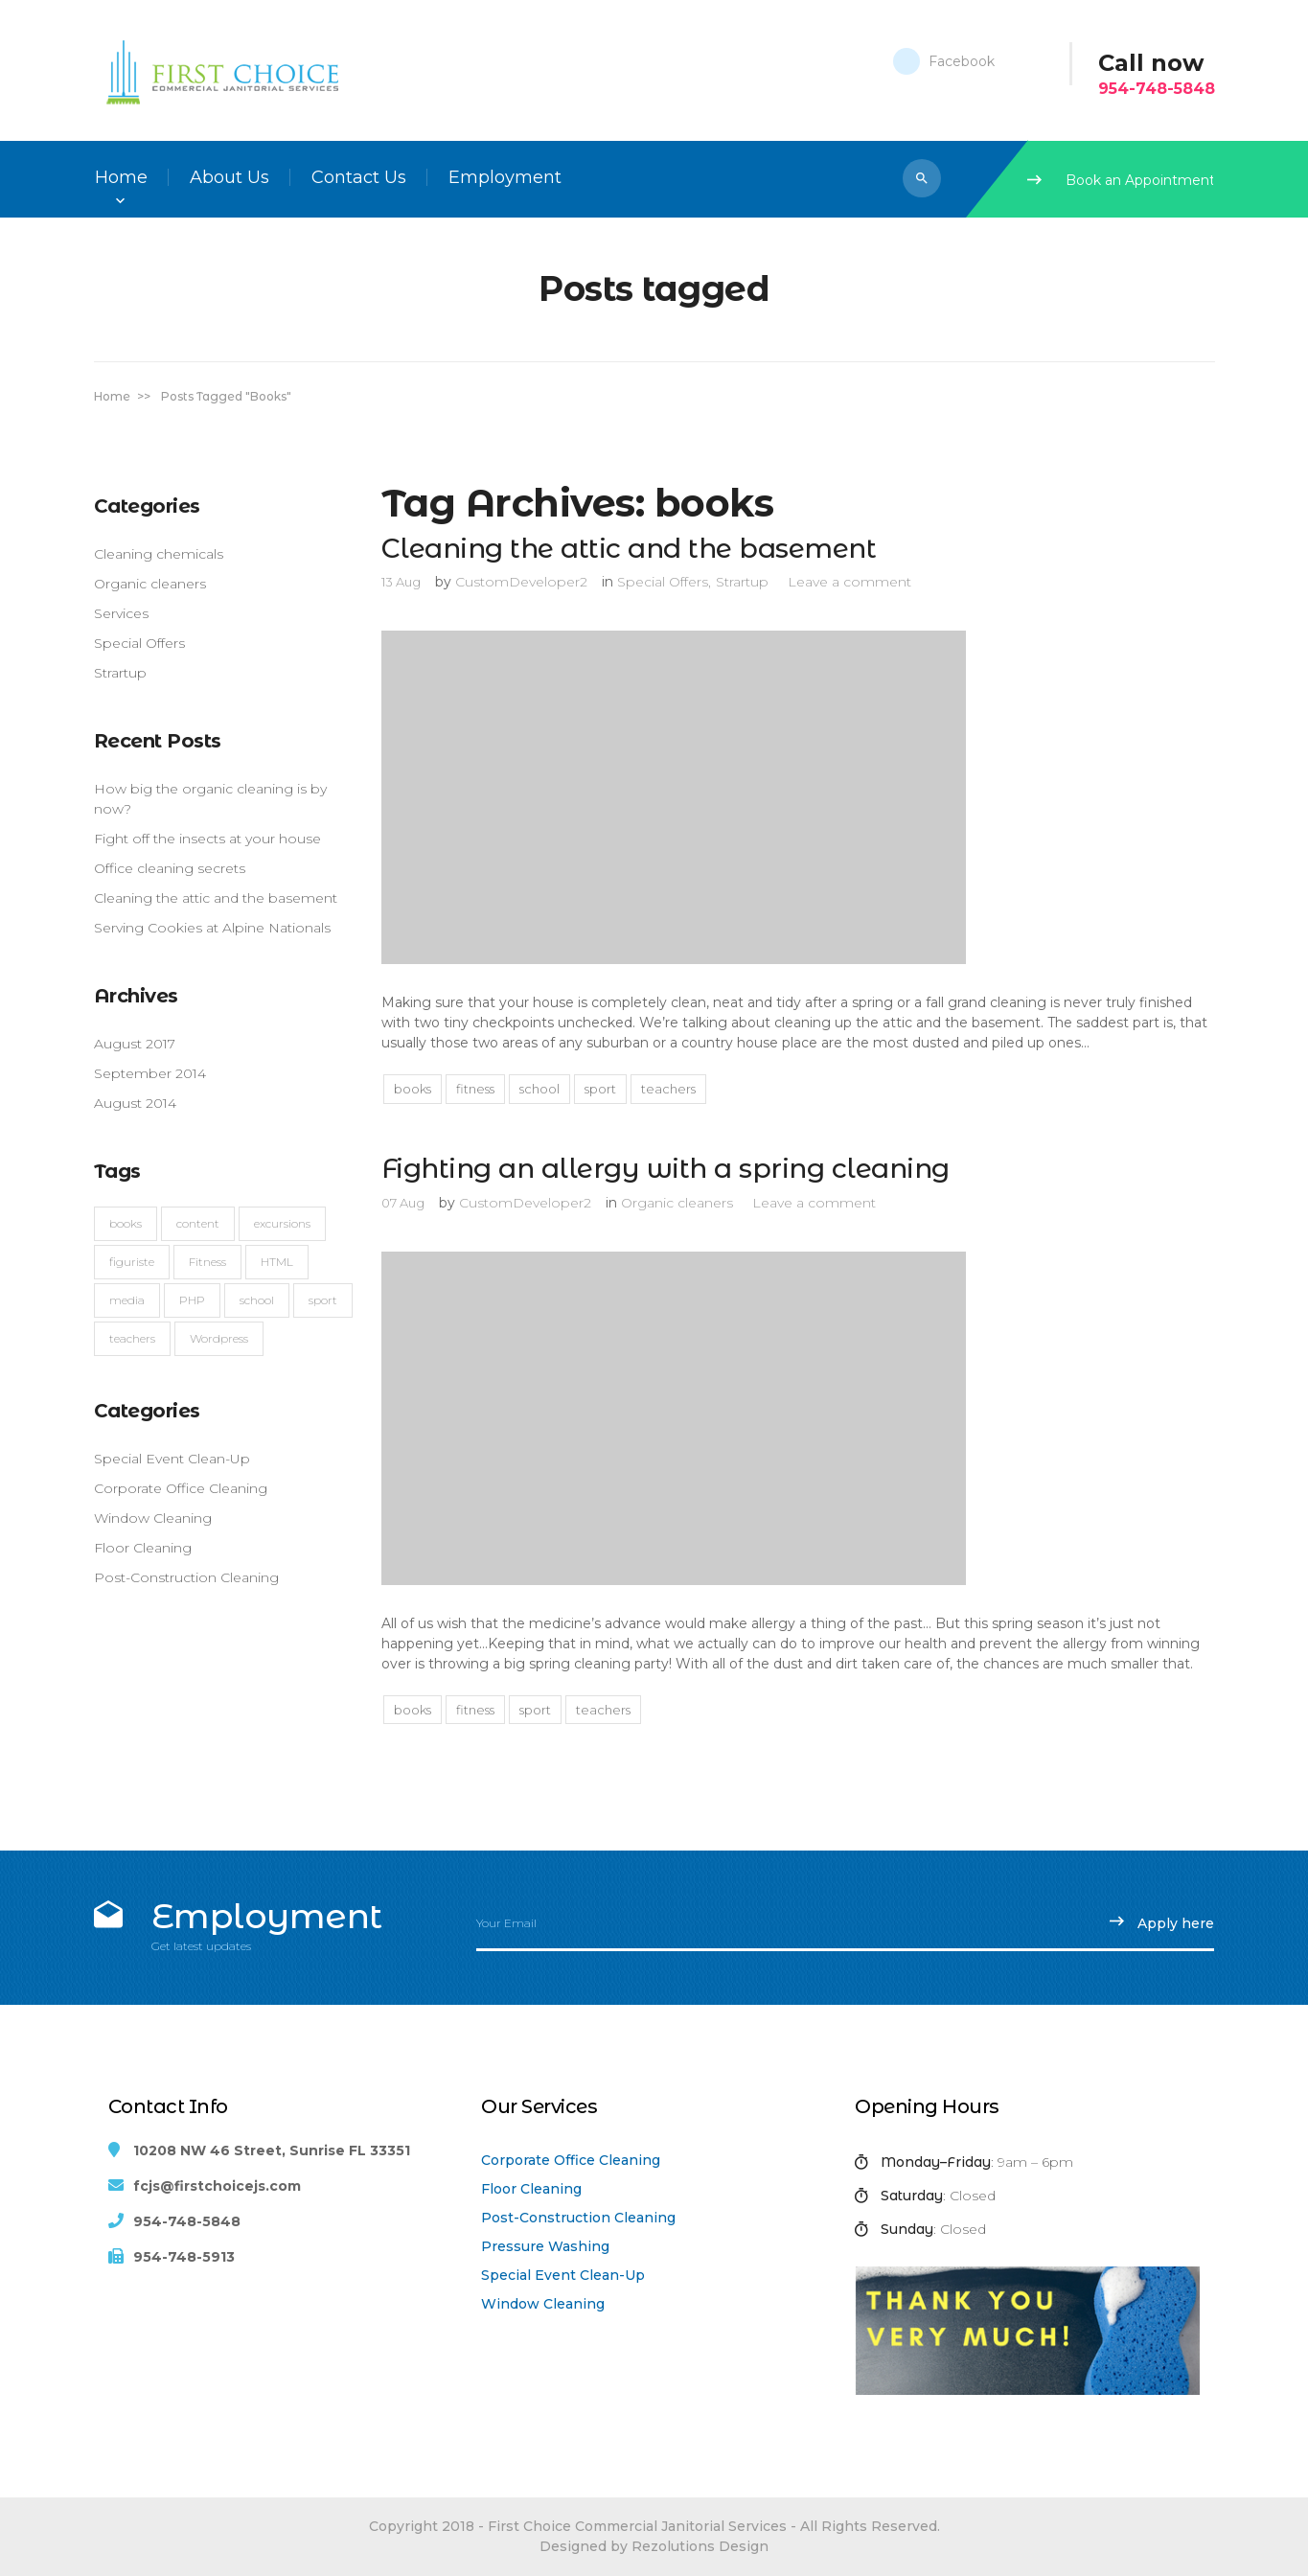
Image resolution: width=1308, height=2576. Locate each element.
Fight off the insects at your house (207, 838)
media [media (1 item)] (127, 1300)
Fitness (475, 1088)
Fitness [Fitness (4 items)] (207, 1261)
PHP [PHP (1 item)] (192, 1300)
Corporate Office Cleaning (570, 2160)
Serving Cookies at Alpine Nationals (212, 927)
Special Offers (139, 643)
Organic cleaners (150, 583)
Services (121, 613)
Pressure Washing (545, 2246)
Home (121, 177)
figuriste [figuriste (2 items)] (131, 1261)
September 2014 (150, 1073)
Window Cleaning (543, 2303)
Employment (505, 177)
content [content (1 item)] (197, 1223)
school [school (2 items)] (257, 1300)
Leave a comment (849, 581)
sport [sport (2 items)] (323, 1300)
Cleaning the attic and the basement (215, 898)
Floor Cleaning (531, 2188)
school (539, 1088)
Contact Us (358, 177)
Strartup (120, 672)
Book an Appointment (1121, 180)
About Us (229, 177)
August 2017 (134, 1043)
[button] (922, 178)
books (412, 1088)
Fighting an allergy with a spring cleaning (665, 1168)
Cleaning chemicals (158, 554)
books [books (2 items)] (125, 1223)
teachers (668, 1088)
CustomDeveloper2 (521, 581)
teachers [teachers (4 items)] (132, 1338)
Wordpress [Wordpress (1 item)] (219, 1338)
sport (600, 1088)
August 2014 (135, 1103)
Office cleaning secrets (169, 868)
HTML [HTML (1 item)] (277, 1261)
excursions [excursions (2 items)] (282, 1223)
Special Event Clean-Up (563, 2275)
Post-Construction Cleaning (578, 2217)
